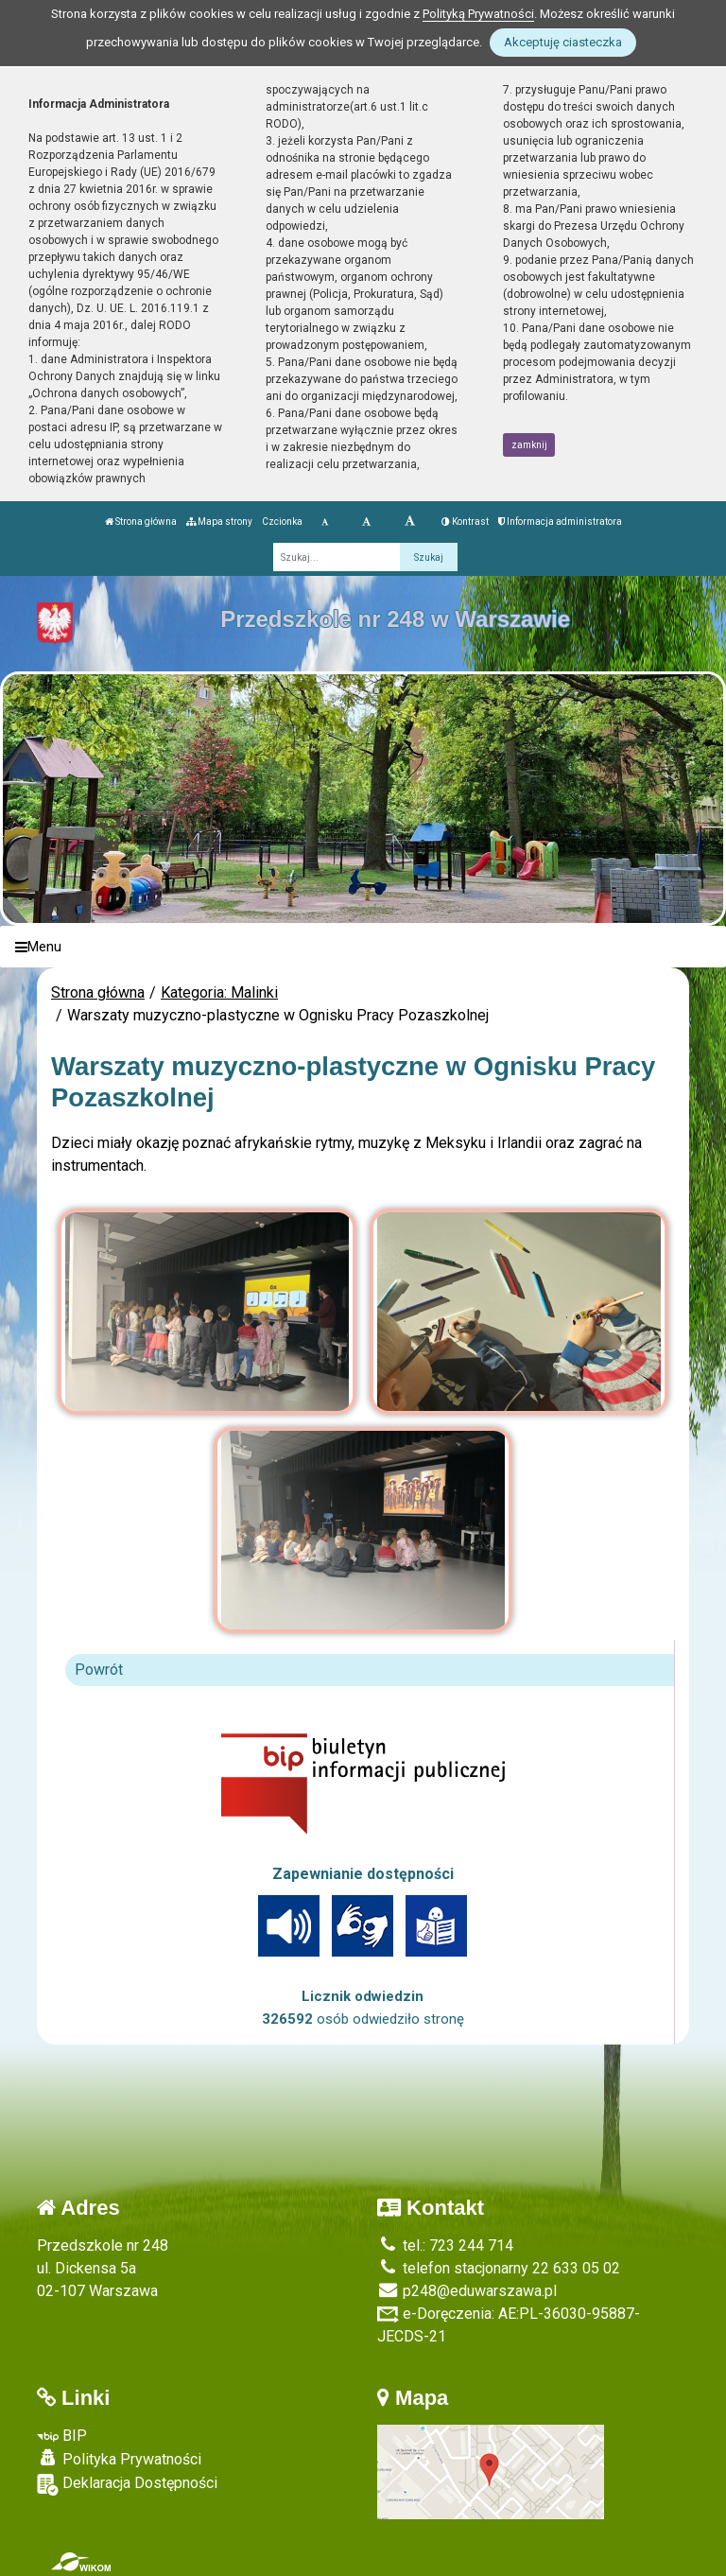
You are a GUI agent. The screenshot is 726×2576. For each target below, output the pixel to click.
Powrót (99, 1670)
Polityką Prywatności (478, 14)
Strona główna (141, 521)
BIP (62, 2436)
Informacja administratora (560, 521)
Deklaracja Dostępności (127, 2485)
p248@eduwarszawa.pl (467, 2291)
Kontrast (465, 521)
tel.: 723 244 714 (445, 2245)
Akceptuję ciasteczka (563, 42)
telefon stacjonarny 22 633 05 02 (498, 2268)
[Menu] (363, 947)
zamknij (529, 445)
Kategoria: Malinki (219, 992)
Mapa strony (219, 521)
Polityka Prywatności (119, 2458)
